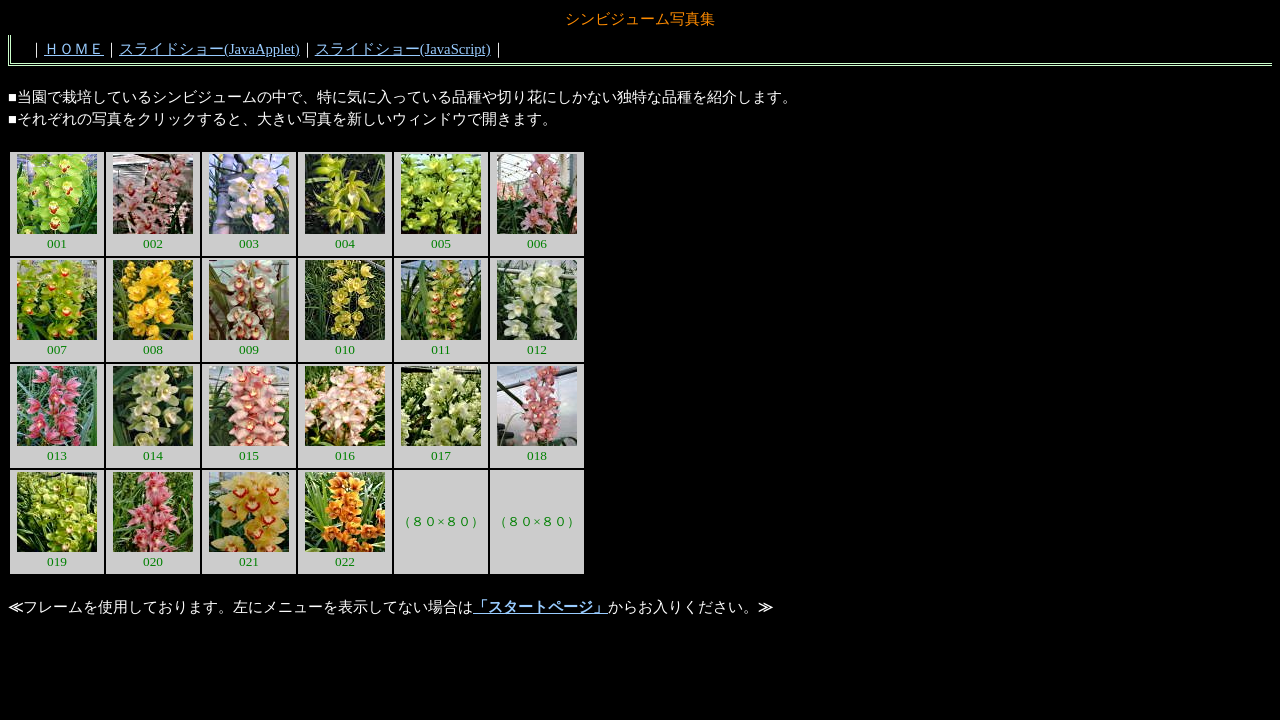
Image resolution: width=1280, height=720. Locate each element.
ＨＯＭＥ (74, 49)
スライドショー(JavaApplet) (209, 49)
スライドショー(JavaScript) (403, 49)
